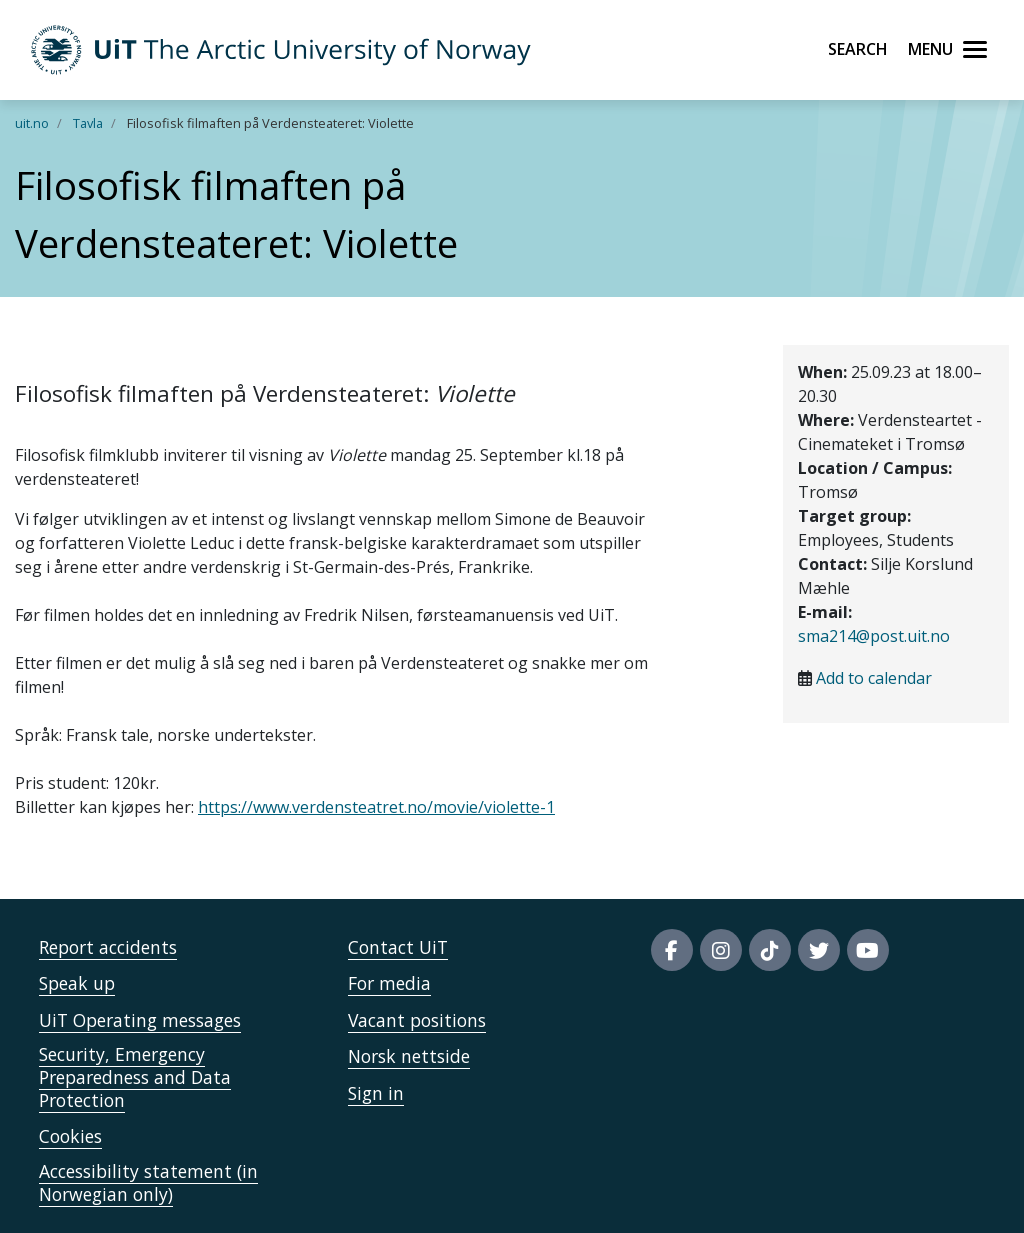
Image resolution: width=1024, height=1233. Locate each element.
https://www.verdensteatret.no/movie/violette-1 (376, 807)
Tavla (88, 123)
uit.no (32, 123)
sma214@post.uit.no (874, 636)
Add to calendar (874, 678)
